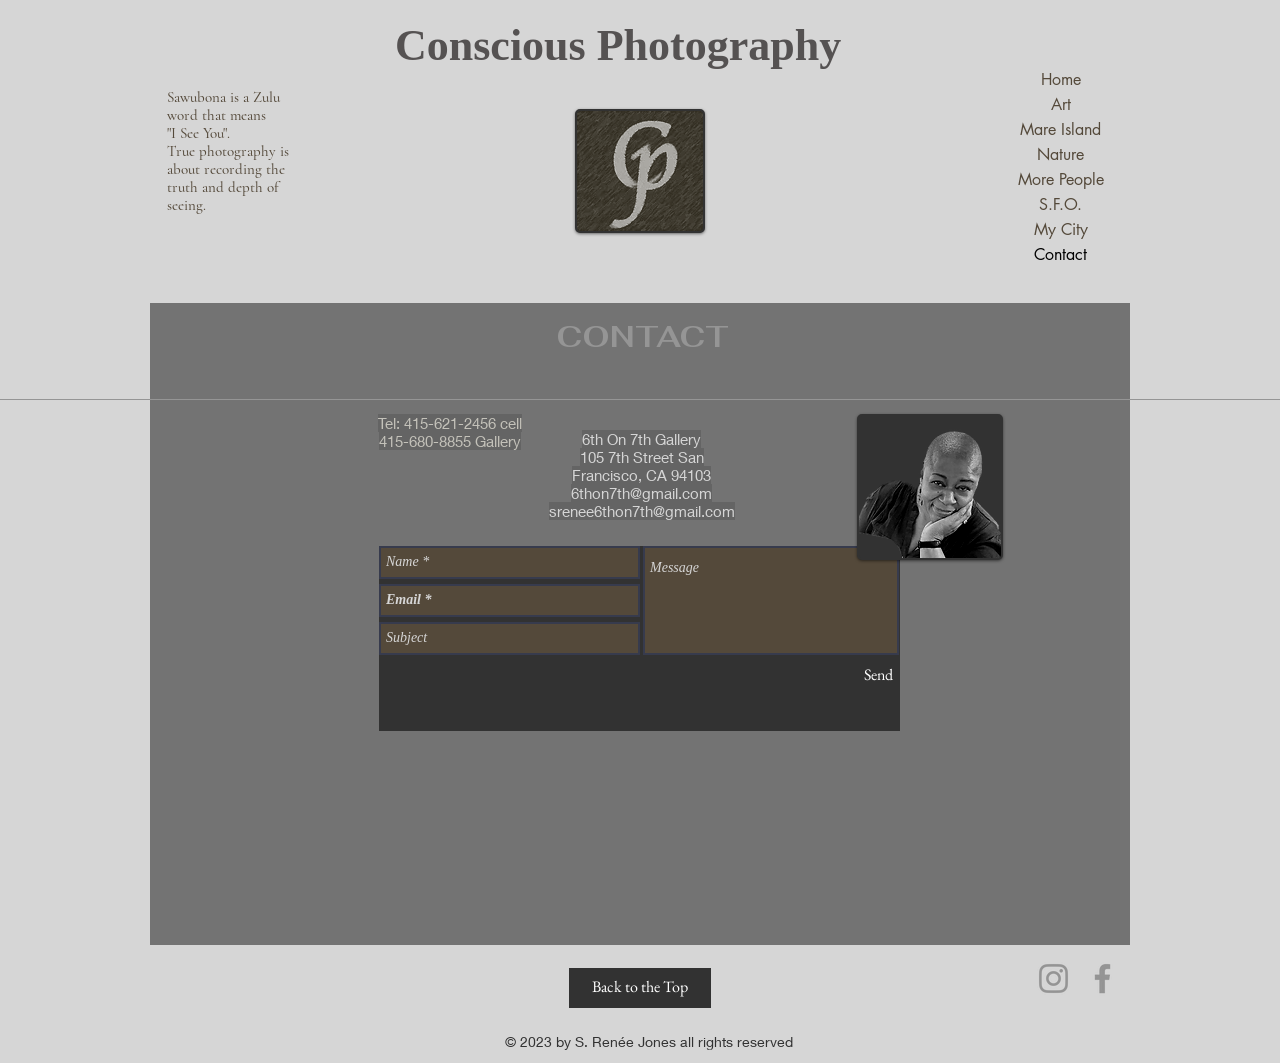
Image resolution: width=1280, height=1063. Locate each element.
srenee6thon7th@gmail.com (642, 511)
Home (1061, 79)
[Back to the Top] (640, 988)
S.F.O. (1060, 204)
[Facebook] (1102, 978)
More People (1061, 179)
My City (1061, 229)
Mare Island (1060, 129)
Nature (1060, 154)
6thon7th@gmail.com (641, 493)
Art (1061, 104)
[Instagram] (1053, 978)
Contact (1060, 254)
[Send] (878, 675)
